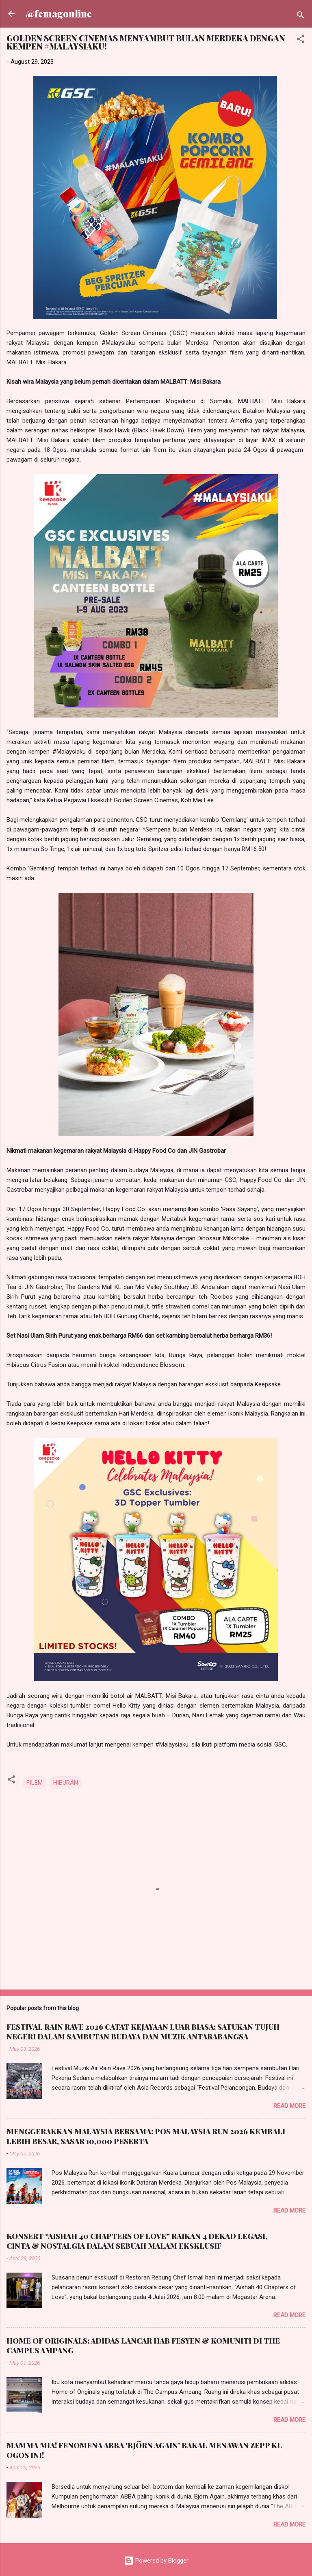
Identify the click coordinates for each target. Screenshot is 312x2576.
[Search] (301, 16)
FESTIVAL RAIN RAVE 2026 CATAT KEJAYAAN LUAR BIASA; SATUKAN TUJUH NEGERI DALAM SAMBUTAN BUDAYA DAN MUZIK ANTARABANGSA (143, 2031)
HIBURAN (65, 1782)
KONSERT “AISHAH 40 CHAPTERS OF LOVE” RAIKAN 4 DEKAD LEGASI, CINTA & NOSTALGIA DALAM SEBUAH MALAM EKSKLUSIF (136, 2241)
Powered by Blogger (156, 2560)
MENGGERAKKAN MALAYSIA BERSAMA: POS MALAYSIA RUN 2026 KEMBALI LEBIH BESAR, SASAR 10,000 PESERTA (145, 2136)
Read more (289, 2106)
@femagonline (59, 13)
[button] (301, 40)
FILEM (34, 1782)
